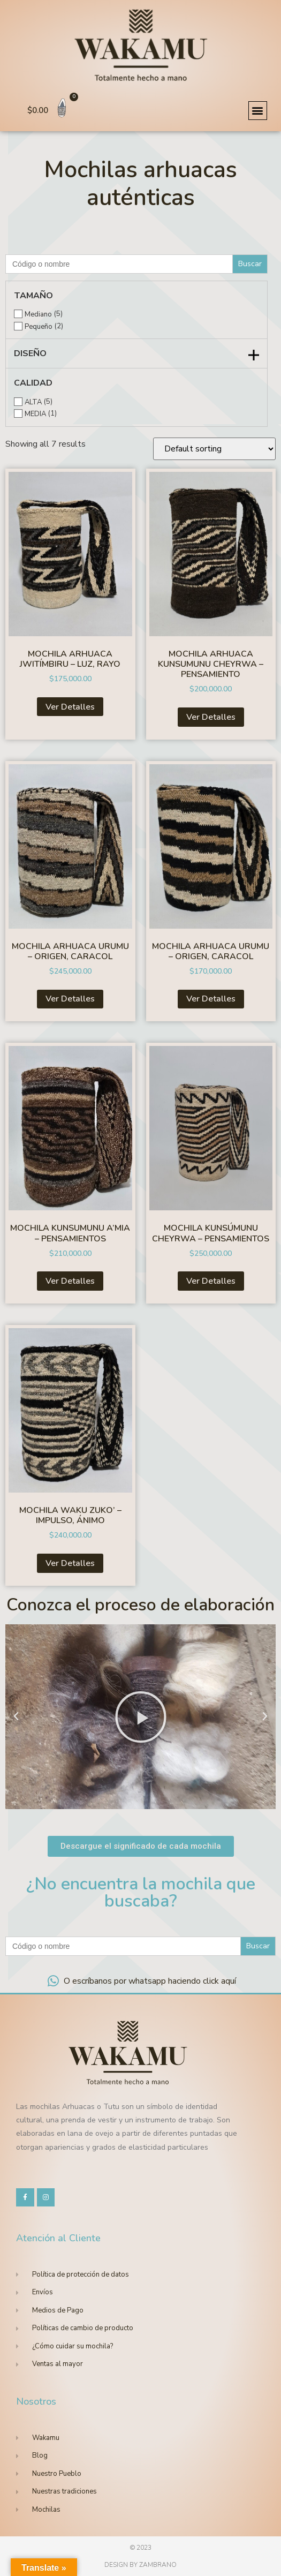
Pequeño (38, 326)
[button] (257, 110)
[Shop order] (214, 449)
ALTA (33, 402)
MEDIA (35, 414)
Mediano (38, 314)
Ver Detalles (70, 707)
